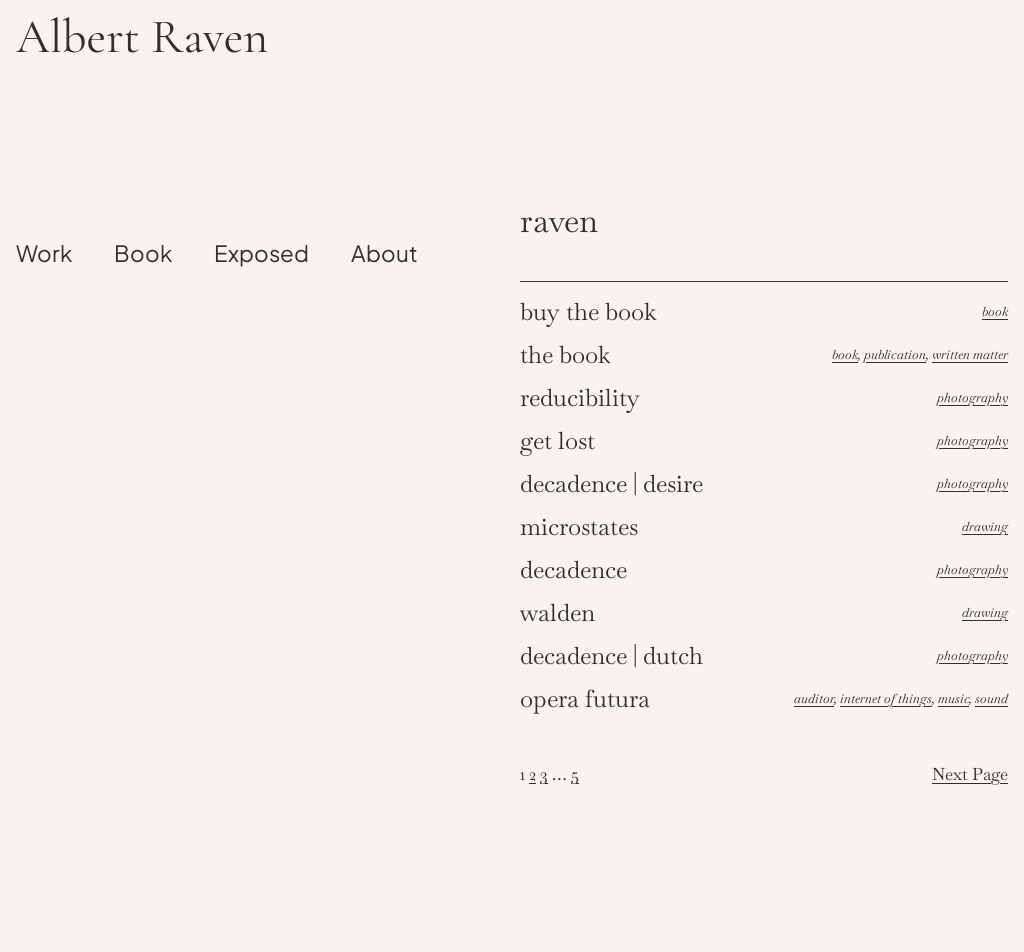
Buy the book (588, 311)
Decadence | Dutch (611, 655)
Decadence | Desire (611, 483)
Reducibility (580, 397)
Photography (972, 397)
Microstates (579, 526)
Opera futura (585, 698)
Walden (557, 612)
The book (565, 354)
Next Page (970, 774)
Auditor (814, 698)
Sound (991, 698)
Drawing (985, 526)
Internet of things (886, 698)
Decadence (573, 569)
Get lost (557, 440)
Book (995, 311)
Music (953, 698)
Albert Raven (142, 37)
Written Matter (970, 354)
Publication (895, 354)
